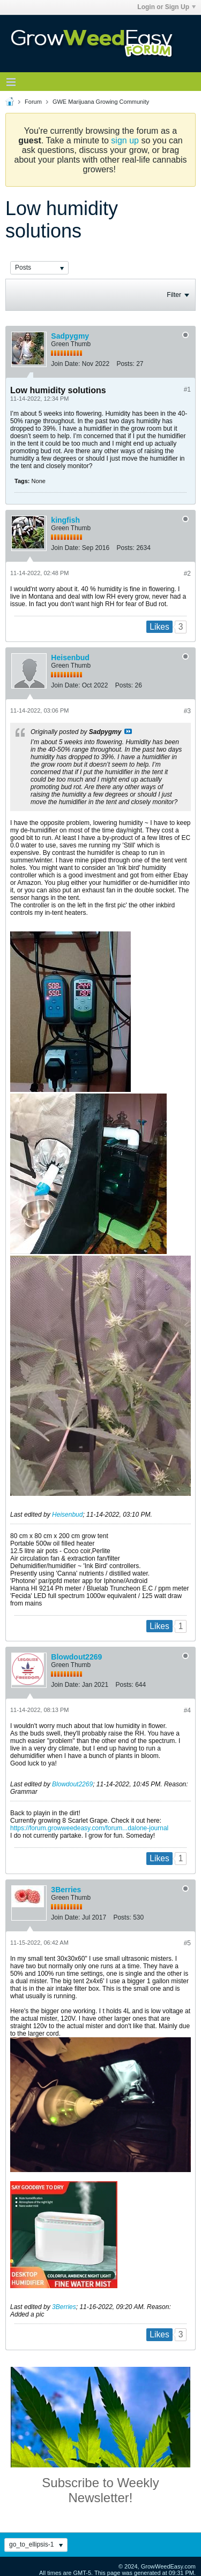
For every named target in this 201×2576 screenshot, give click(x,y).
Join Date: (65, 364)
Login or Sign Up (166, 7)
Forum (33, 101)
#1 (187, 389)
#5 (187, 1943)
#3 (187, 711)
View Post (128, 731)
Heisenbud (70, 657)
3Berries (66, 1889)
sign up (125, 140)
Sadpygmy (70, 336)
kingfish (65, 520)
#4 (187, 1710)
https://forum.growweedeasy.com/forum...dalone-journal (89, 1828)
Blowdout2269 (76, 1657)
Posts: (125, 364)
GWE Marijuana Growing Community (101, 101)
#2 (187, 573)
